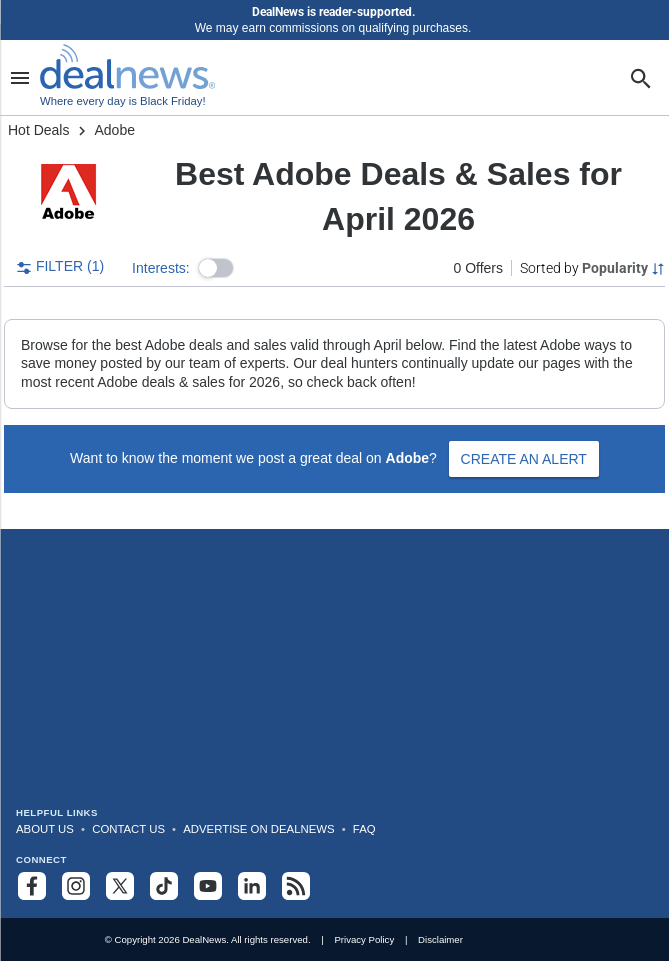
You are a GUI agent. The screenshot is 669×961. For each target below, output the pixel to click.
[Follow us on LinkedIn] (252, 886)
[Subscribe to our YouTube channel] (208, 886)
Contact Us (128, 829)
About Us (45, 829)
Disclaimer (440, 939)
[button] (216, 268)
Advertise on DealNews (258, 829)
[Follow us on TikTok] (164, 886)
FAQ (364, 829)
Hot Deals (38, 130)
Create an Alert (524, 459)
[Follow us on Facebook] (32, 886)
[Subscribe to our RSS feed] (296, 886)
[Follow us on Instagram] (76, 886)
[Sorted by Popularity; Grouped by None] (592, 268)
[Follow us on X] (120, 886)
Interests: (161, 268)
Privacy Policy (364, 939)
